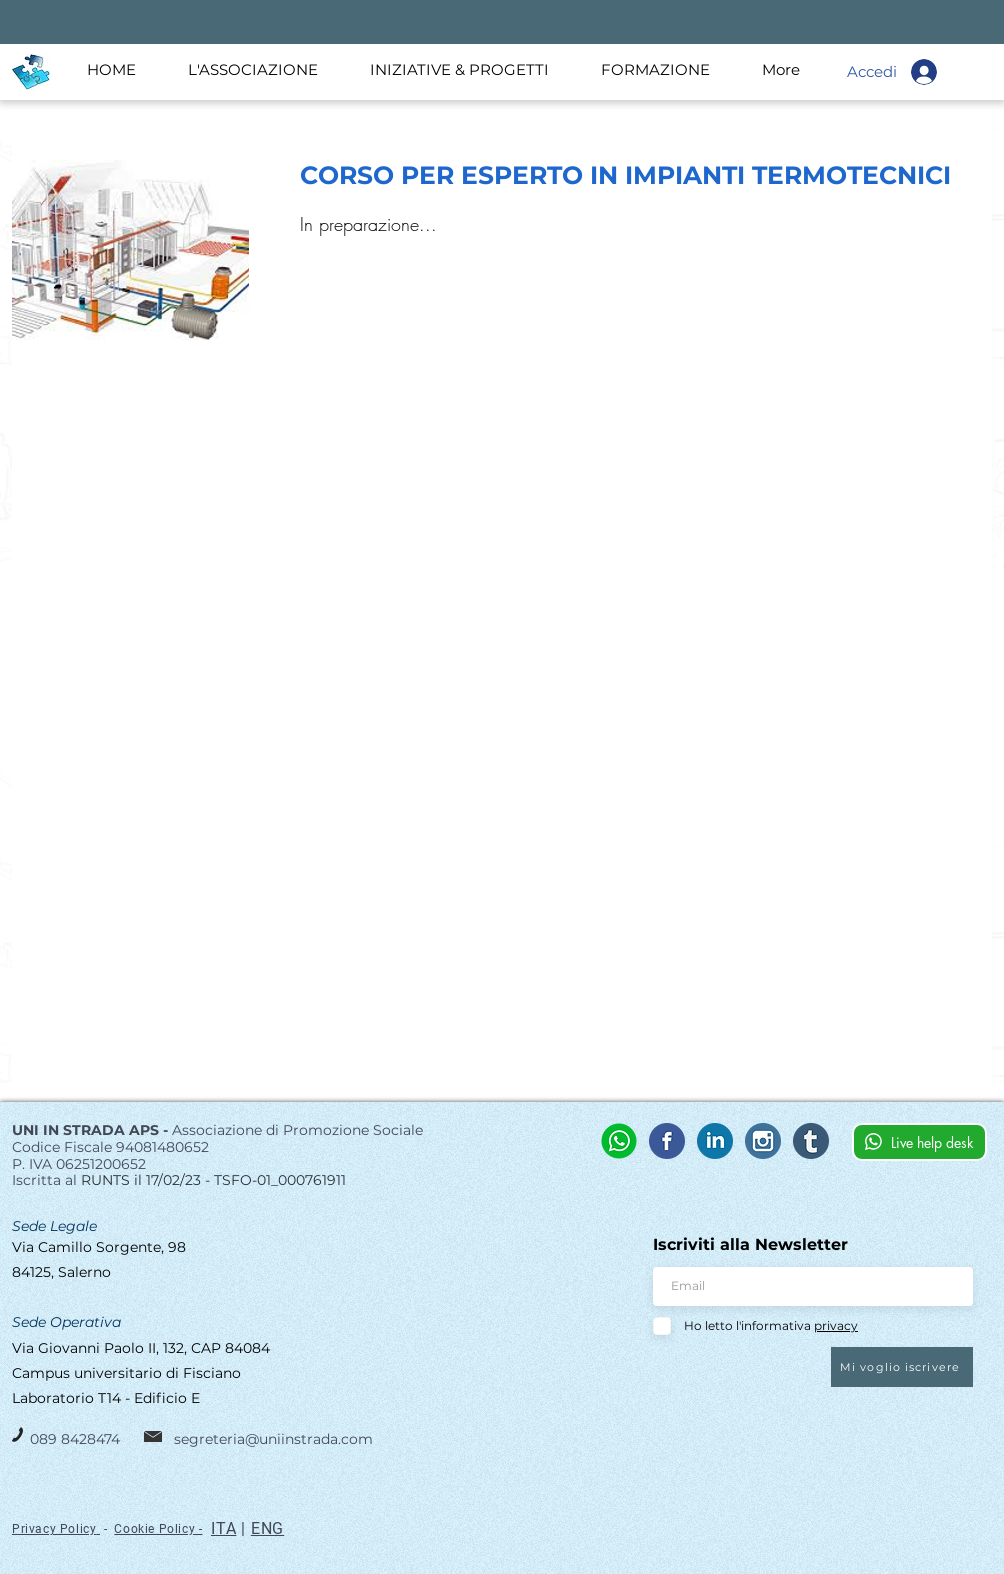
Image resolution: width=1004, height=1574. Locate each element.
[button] (264, 70)
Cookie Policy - (158, 1529)
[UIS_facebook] (667, 1141)
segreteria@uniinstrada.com (273, 1439)
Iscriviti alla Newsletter (750, 1245)
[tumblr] (811, 1141)
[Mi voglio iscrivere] (902, 1367)
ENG (267, 1528)
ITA (223, 1528)
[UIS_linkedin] (715, 1141)
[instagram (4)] (763, 1141)
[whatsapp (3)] (619, 1141)
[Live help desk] (919, 1142)
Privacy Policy (54, 1529)
